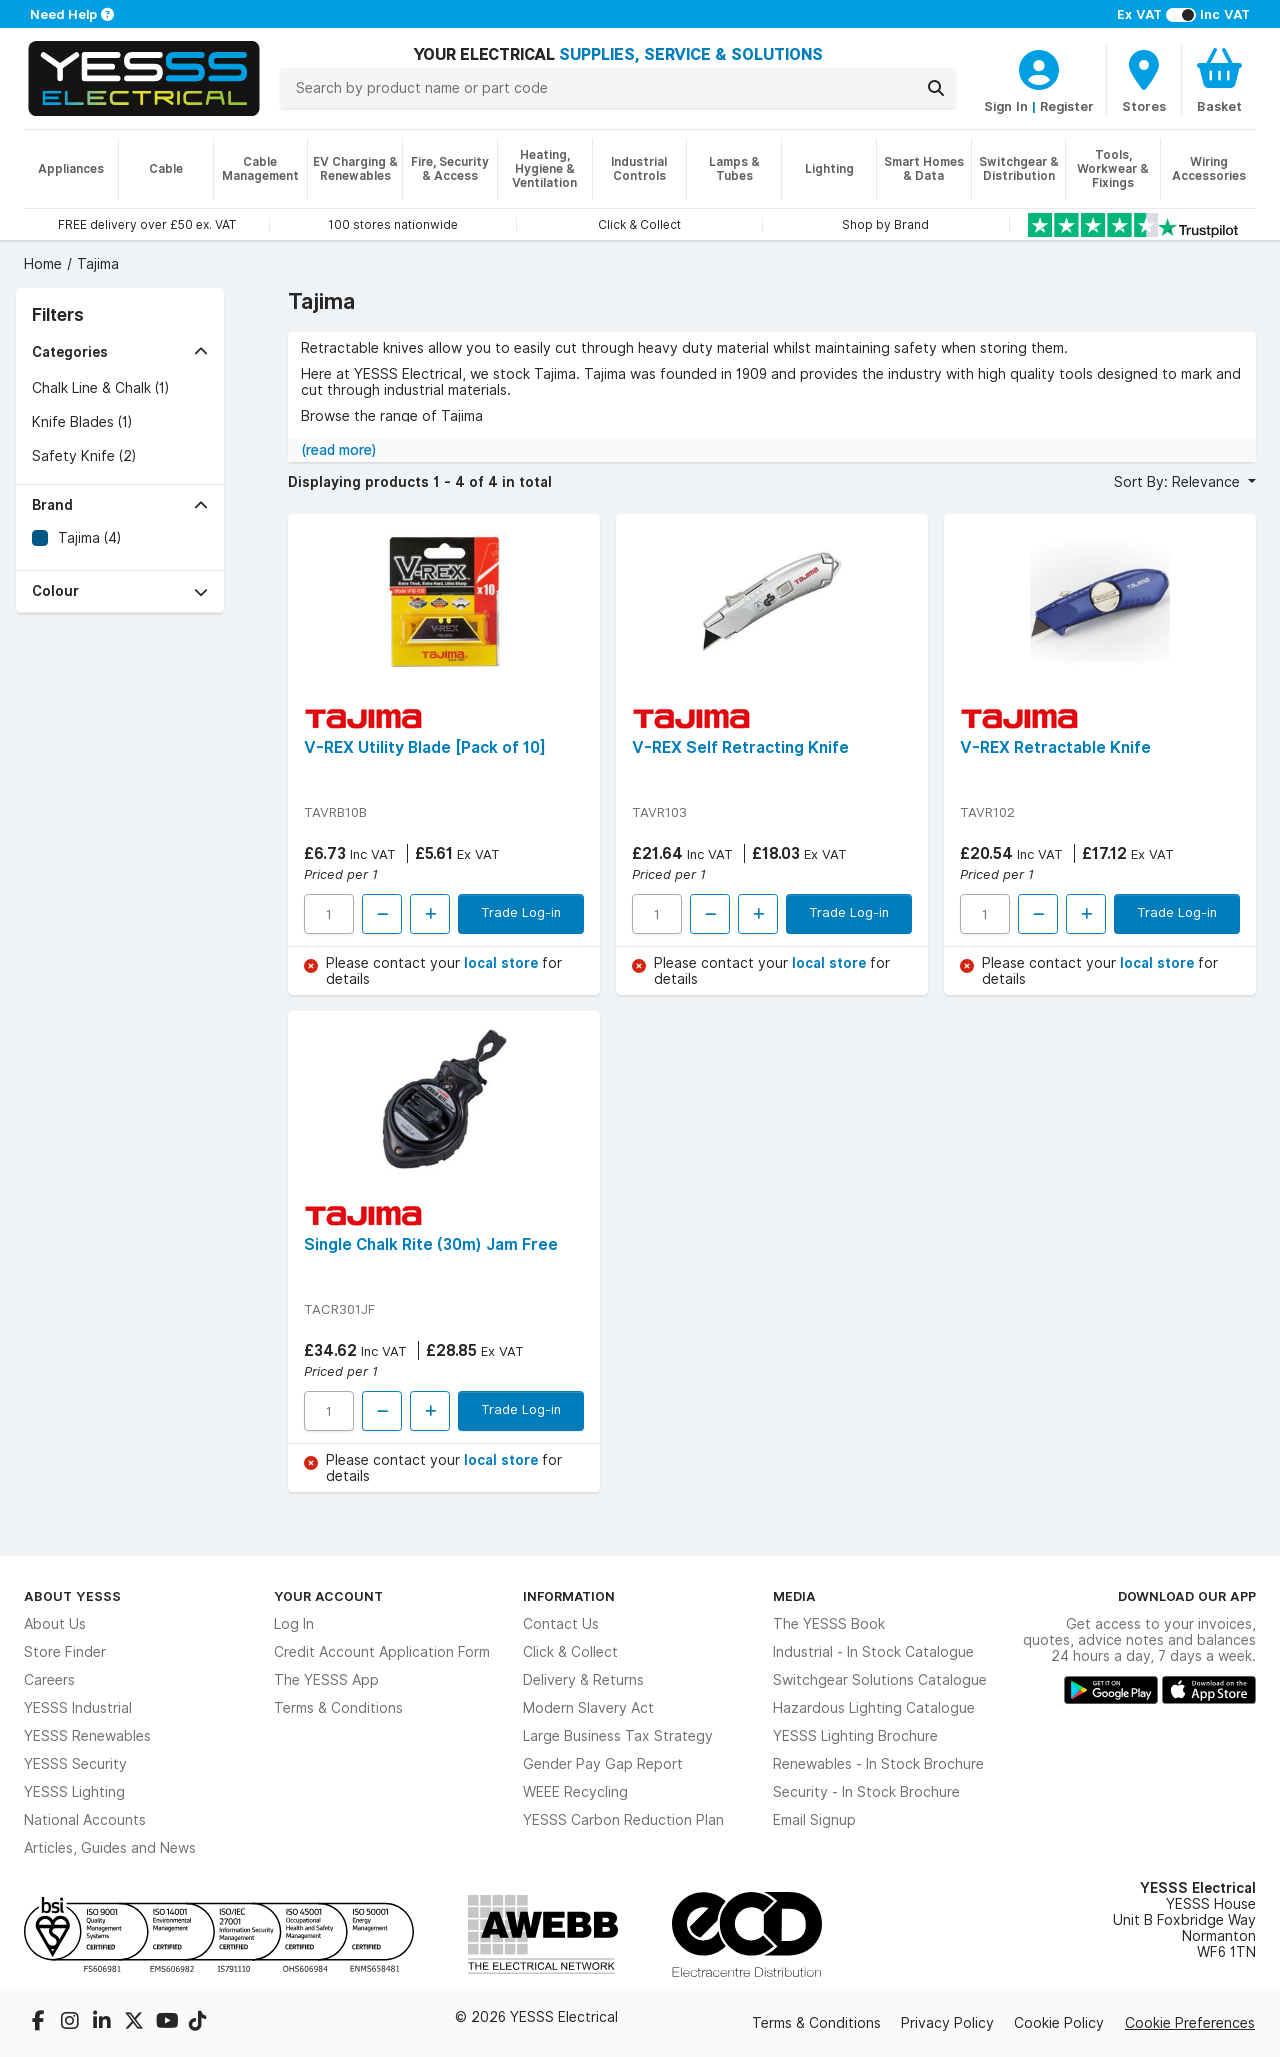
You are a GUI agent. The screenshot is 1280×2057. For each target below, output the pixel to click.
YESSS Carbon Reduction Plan (623, 1820)
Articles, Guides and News (110, 1848)
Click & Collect (570, 1652)
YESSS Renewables (87, 1736)
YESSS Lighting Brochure (855, 1736)
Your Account (328, 1596)
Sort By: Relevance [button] (1179, 482)
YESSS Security (75, 1764)
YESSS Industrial (78, 1708)
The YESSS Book (829, 1624)
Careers (49, 1680)
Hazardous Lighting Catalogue (874, 1708)
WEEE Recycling (575, 1792)
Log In (294, 1624)
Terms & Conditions (338, 1708)
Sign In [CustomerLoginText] (1006, 106)
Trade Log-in (521, 912)
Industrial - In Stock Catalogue (873, 1652)
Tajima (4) (89, 538)
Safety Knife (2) (84, 456)
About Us (55, 1624)
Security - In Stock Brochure (866, 1792)
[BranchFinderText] (1144, 80)
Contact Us (561, 1624)
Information (569, 1596)
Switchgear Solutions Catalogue (880, 1680)
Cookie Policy (1059, 2023)
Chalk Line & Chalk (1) (100, 388)
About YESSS (72, 1596)
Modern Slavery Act (588, 1708)
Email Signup (814, 1820)
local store (503, 963)
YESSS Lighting (74, 1792)
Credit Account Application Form (382, 1652)
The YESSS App (326, 1680)
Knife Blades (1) (82, 422)
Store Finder (65, 1652)
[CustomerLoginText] (1039, 67)
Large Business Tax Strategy (618, 1736)
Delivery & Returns (583, 1680)
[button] (120, 352)
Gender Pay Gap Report (603, 1764)
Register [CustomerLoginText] (1067, 106)
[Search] (936, 88)
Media (794, 1596)
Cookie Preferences (1190, 2023)
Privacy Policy (947, 2023)
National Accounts (85, 1820)
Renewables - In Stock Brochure (878, 1764)
